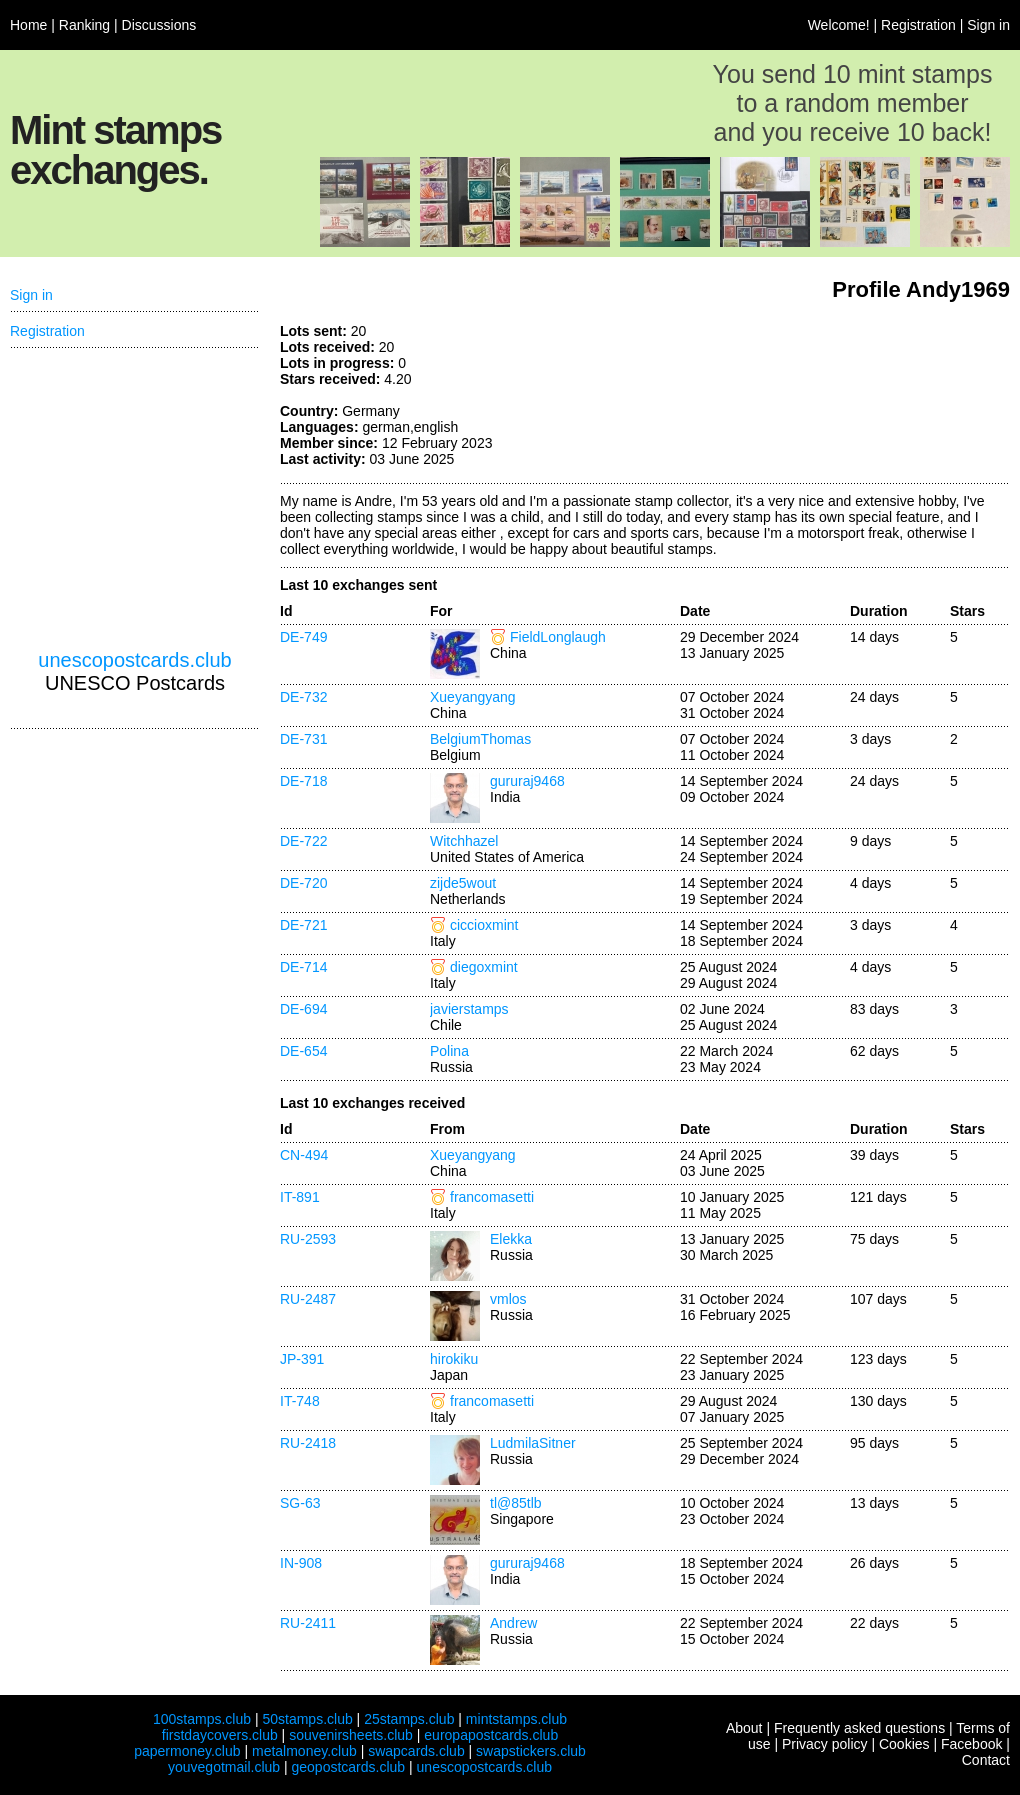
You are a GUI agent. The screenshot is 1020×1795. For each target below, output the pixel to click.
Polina (449, 1051)
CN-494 (304, 1155)
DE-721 (303, 925)
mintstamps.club (516, 1719)
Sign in (988, 25)
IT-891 (300, 1197)
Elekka (511, 1239)
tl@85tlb (516, 1503)
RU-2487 (308, 1299)
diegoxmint (484, 967)
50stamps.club (307, 1719)
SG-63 (300, 1503)
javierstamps (469, 1009)
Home (28, 25)
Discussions (159, 25)
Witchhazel (464, 841)
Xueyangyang (473, 697)
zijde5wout (463, 883)
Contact (986, 1760)
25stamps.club (409, 1719)
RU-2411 (308, 1623)
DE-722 (303, 841)
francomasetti (492, 1197)
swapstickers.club (531, 1751)
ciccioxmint (484, 925)
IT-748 (300, 1401)
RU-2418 (308, 1443)
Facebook (971, 1744)
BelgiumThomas (480, 739)
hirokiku (454, 1359)
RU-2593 (308, 1239)
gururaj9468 (527, 781)
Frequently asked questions (859, 1728)
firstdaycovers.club (220, 1735)
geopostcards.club (349, 1767)
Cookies (904, 1744)
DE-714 (303, 967)
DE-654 (303, 1051)
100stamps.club (202, 1719)
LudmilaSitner (533, 1443)
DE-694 (303, 1009)
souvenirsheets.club (351, 1735)
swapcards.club (416, 1751)
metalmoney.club (304, 1751)
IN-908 (301, 1563)
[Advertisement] (860, 398)
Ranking (84, 25)
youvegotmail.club (224, 1767)
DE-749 (303, 637)
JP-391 (302, 1359)
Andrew (513, 1623)
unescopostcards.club (134, 660)
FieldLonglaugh (558, 637)
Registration (918, 25)
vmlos (508, 1299)
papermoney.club (187, 1751)
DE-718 (303, 781)
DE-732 (303, 697)
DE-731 (303, 739)
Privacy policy (825, 1744)
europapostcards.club (491, 1735)
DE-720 (303, 883)
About (744, 1728)
